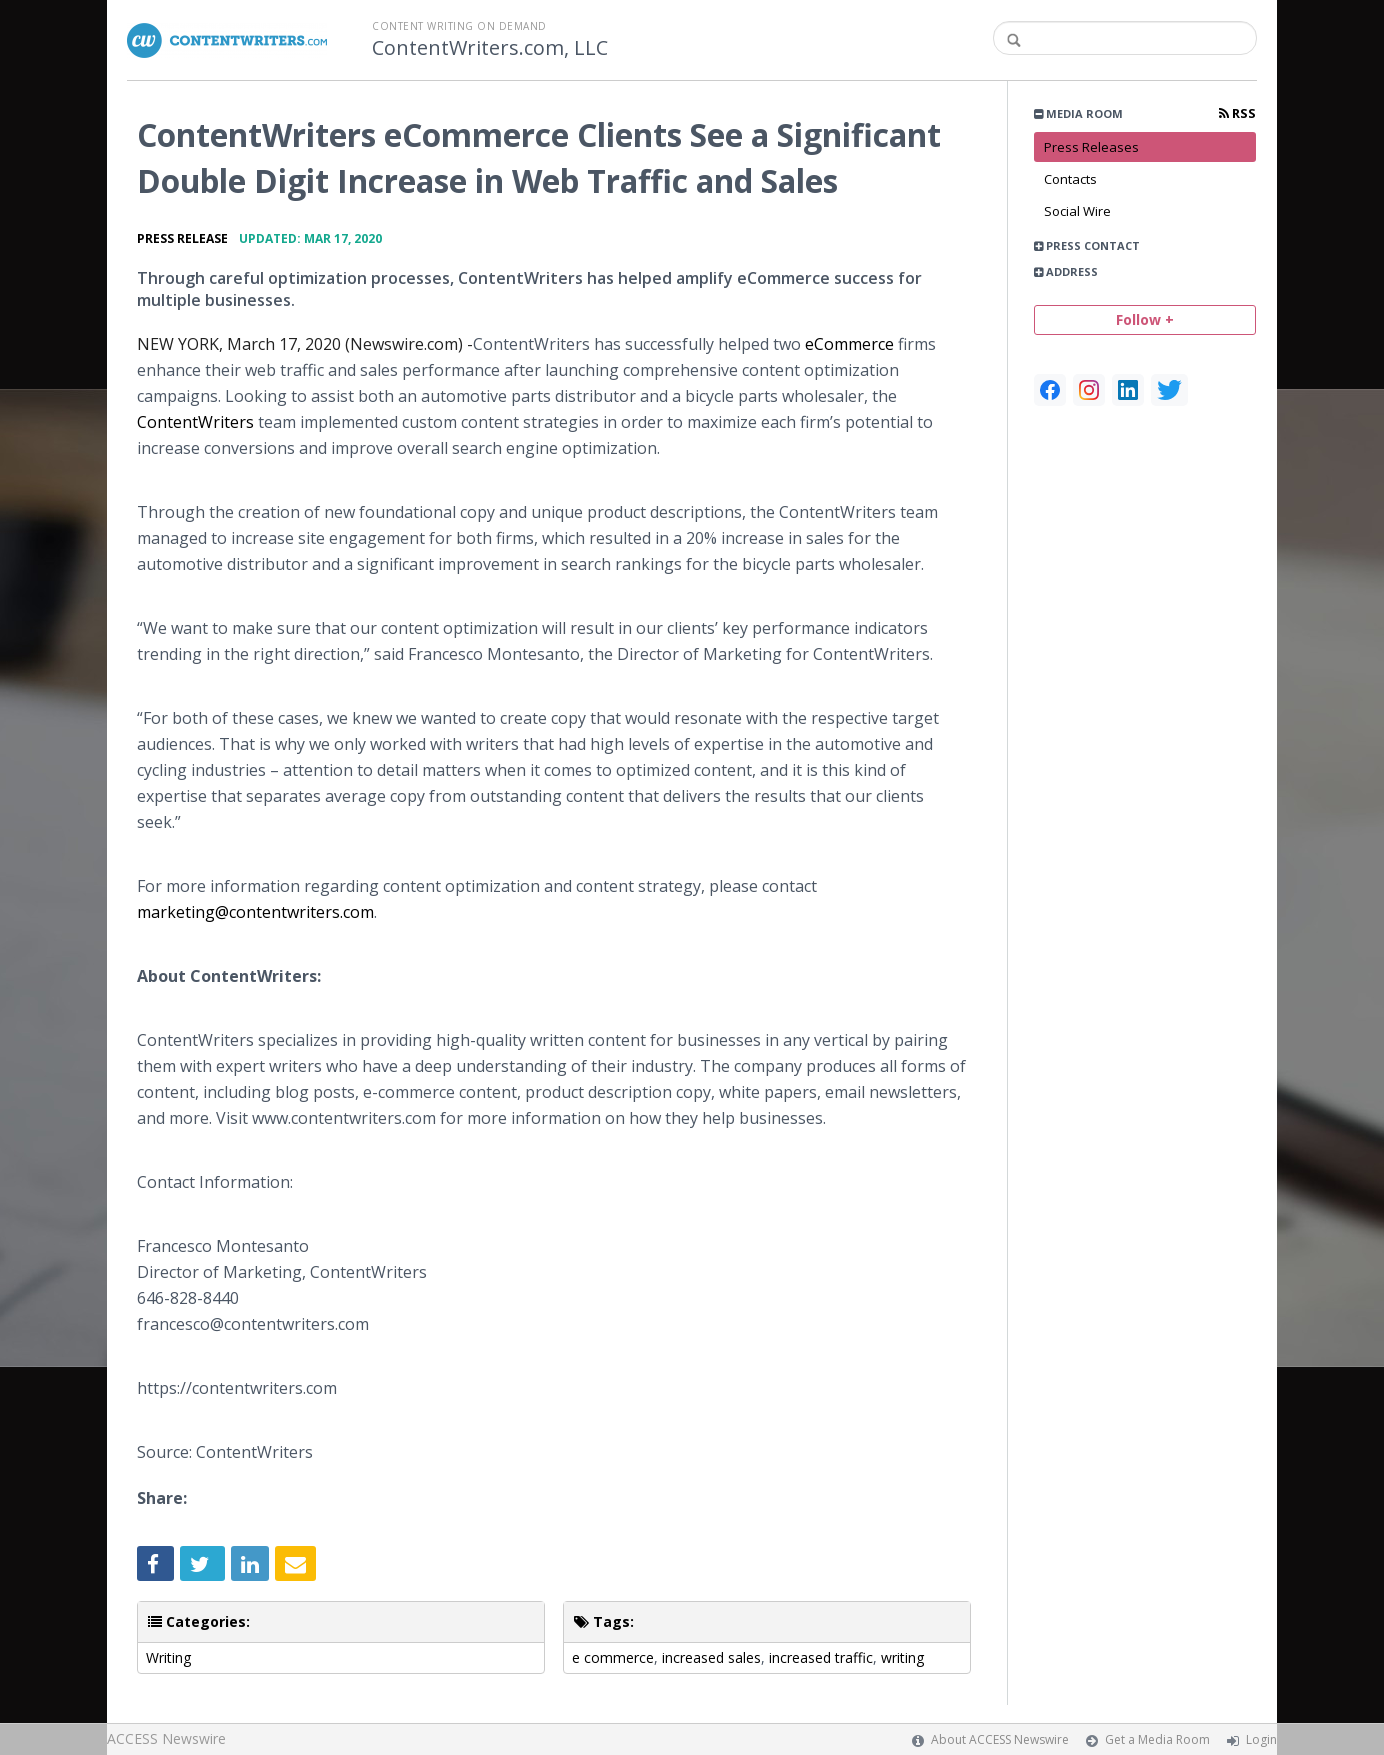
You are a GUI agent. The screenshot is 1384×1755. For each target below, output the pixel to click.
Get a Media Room (1157, 1739)
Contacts (1070, 179)
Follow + (1145, 319)
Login (1261, 1739)
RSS (1237, 113)
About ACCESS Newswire (1000, 1739)
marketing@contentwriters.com (255, 912)
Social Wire (1077, 211)
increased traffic (821, 1657)
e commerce (613, 1657)
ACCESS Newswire (166, 1738)
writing (902, 1657)
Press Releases (1091, 147)
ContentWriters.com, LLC (490, 48)
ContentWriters (195, 422)
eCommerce (849, 344)
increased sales (711, 1657)
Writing (168, 1657)
